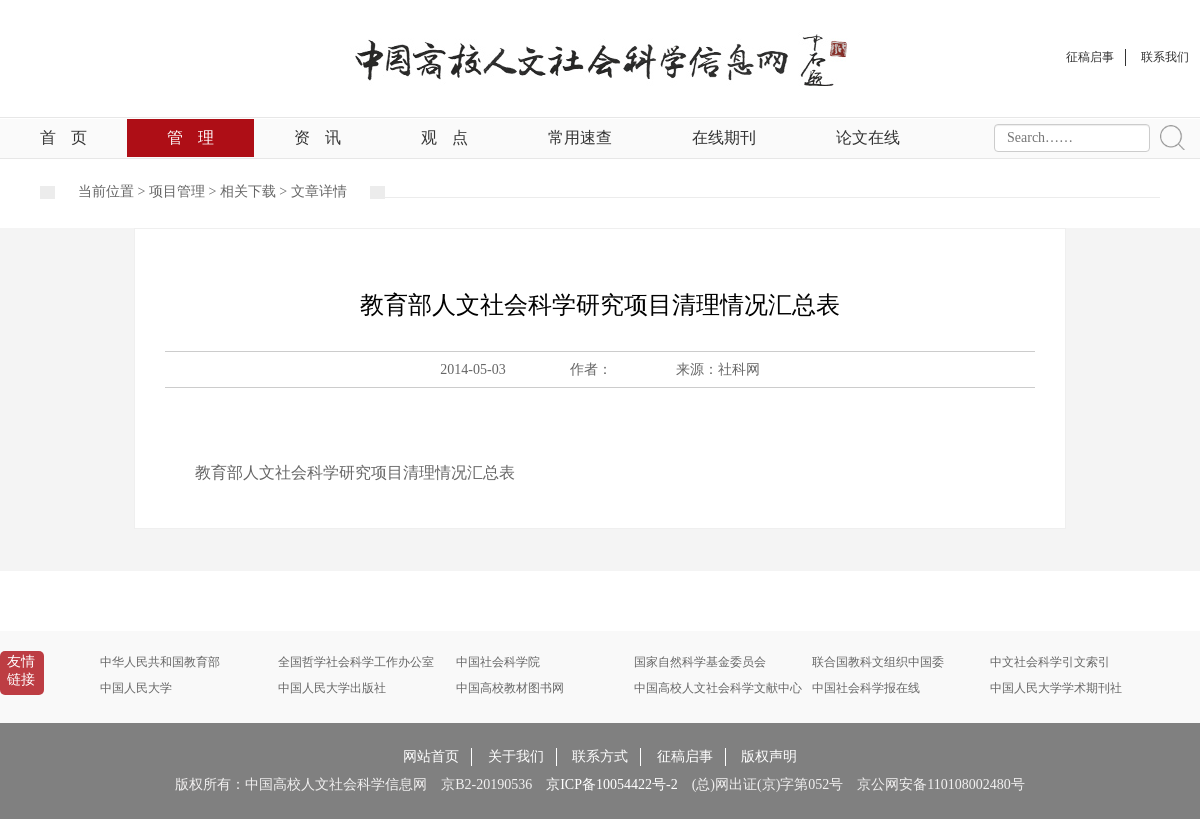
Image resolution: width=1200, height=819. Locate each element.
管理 (190, 137)
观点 (444, 137)
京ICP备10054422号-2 (611, 784)
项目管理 (177, 191)
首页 (63, 137)
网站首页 (431, 756)
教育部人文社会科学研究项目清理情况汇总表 (355, 472)
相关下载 (248, 191)
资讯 (317, 137)
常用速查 (580, 137)
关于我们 (516, 756)
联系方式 (600, 756)
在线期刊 (724, 137)
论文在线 (868, 137)
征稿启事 (685, 756)
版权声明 (769, 756)
